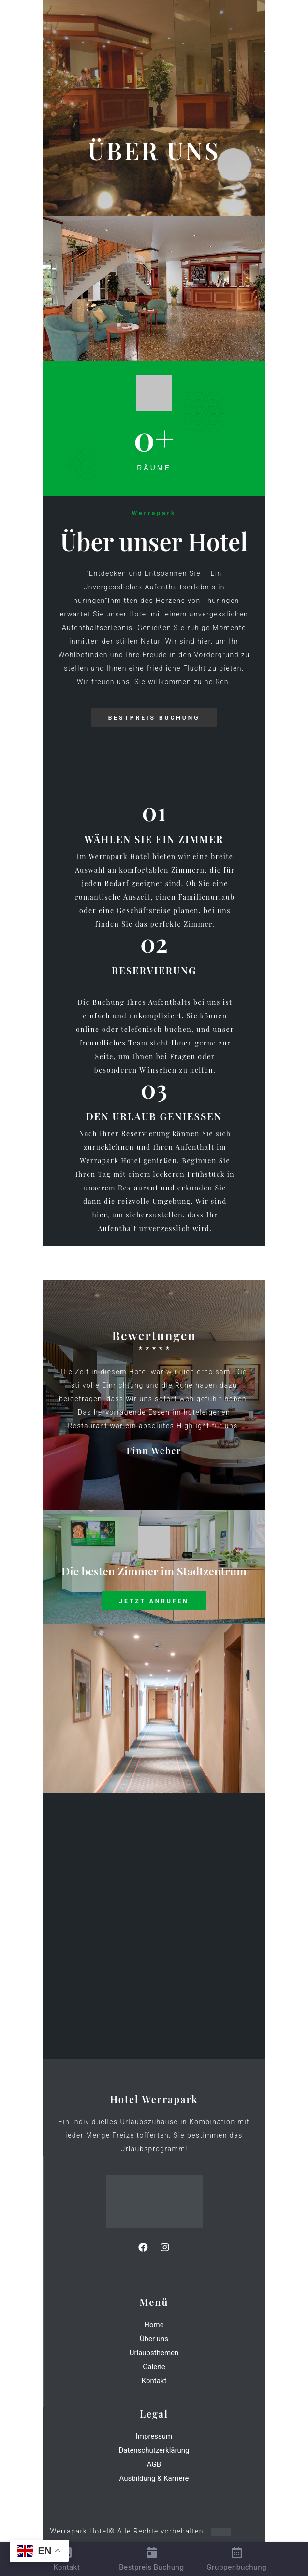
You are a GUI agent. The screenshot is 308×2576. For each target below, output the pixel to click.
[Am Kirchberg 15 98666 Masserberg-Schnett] (154, 1926)
